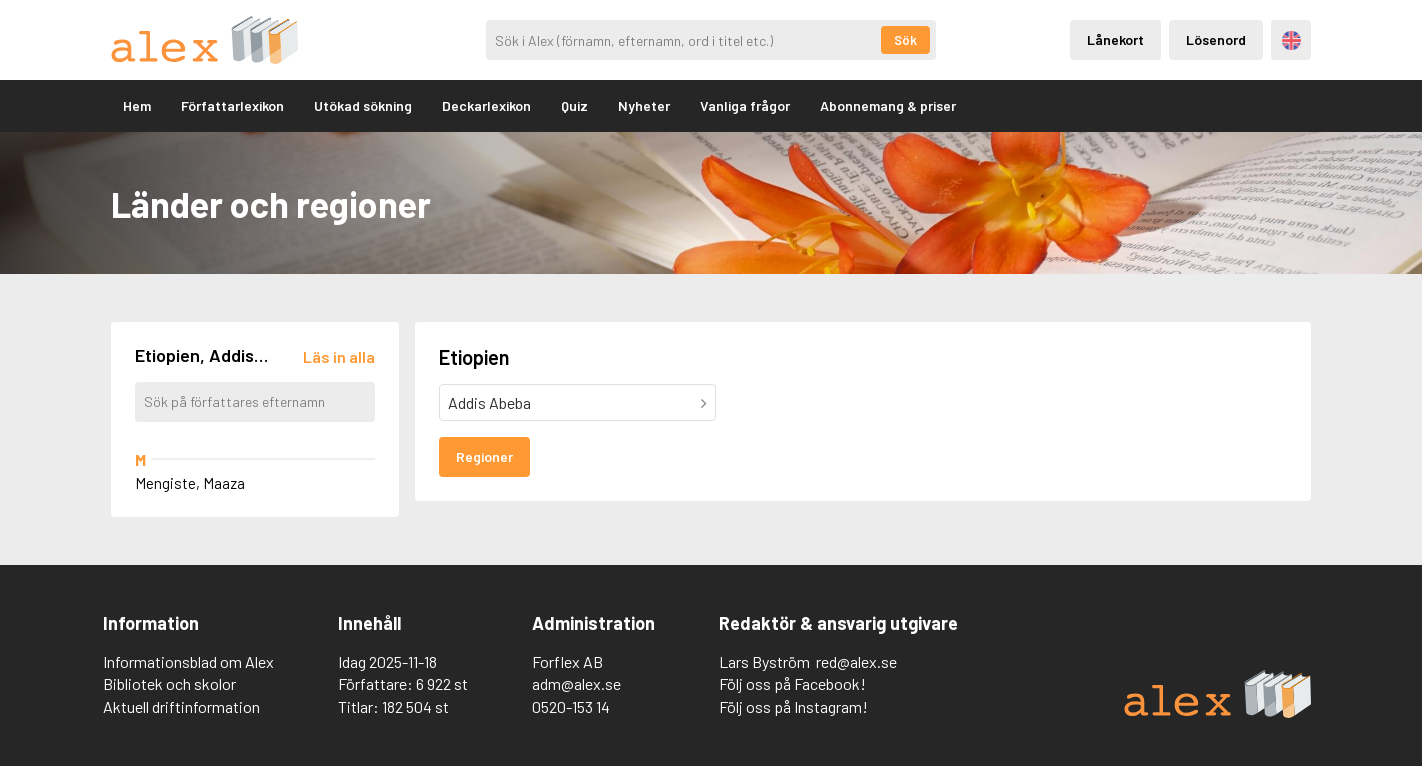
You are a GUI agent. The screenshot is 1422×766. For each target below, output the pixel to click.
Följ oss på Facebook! (792, 683)
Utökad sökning (363, 105)
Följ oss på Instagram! (793, 706)
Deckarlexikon (486, 105)
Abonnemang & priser (888, 105)
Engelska (1291, 40)
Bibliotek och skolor (169, 683)
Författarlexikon (232, 105)
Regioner (484, 456)
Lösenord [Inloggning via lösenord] (1216, 39)
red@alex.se (856, 661)
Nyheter (644, 105)
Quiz (574, 105)
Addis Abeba (489, 402)
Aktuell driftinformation (181, 706)
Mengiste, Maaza (190, 483)
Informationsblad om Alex (188, 661)
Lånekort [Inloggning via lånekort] (1115, 39)
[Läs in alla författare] (339, 356)
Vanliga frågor (745, 105)
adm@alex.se (576, 683)
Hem (137, 105)
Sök (905, 40)
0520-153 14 (571, 706)
